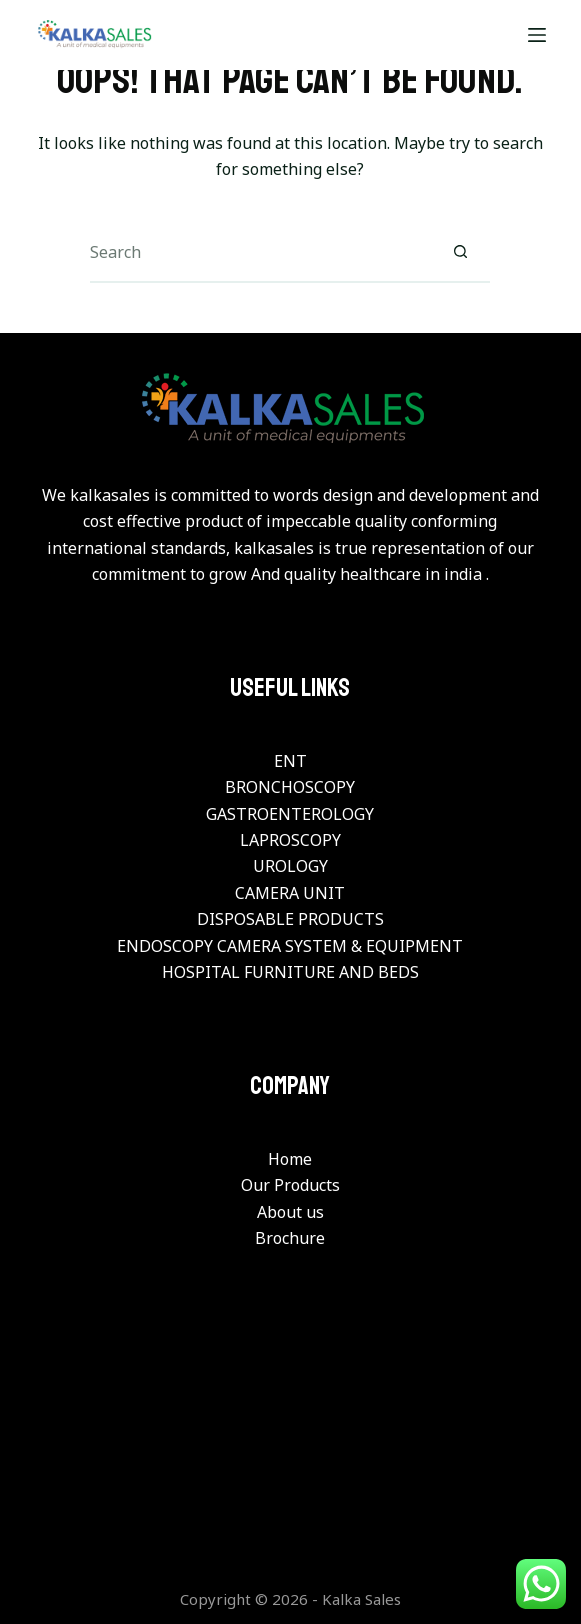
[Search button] (460, 253)
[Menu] (537, 35)
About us (290, 1212)
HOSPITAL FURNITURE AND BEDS (290, 972)
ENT (290, 761)
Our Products (290, 1185)
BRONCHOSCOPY (290, 787)
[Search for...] (260, 253)
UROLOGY (290, 866)
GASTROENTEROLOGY (290, 814)
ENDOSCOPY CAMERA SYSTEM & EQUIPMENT (290, 946)
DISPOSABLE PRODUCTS (290, 919)
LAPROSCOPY (290, 840)
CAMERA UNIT (290, 893)
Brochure (290, 1238)
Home (290, 1159)
